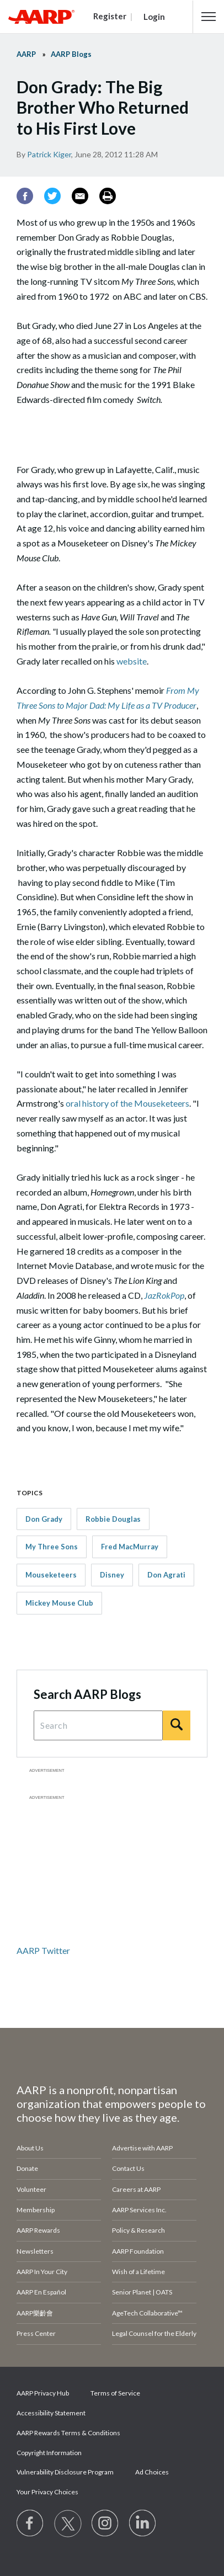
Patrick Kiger (49, 154)
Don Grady (43, 1519)
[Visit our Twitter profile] (68, 2523)
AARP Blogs (71, 54)
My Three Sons (51, 1546)
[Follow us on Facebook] (30, 2523)
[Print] (107, 196)
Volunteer (31, 2189)
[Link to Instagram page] (105, 2523)
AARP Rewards (38, 2230)
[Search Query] (98, 1725)
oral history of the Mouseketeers (127, 1103)
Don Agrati (166, 1574)
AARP (26, 54)
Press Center (36, 2333)
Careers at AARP (136, 2189)
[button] (208, 16)
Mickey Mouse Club (59, 1602)
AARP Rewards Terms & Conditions (68, 2433)
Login (154, 17)
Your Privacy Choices (47, 2492)
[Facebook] (25, 196)
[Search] (176, 1725)
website (131, 661)
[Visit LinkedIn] (143, 2523)
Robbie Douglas (113, 1519)
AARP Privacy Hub (43, 2393)
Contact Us (128, 2168)
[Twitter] (52, 196)
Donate (27, 2168)
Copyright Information (49, 2452)
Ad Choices (152, 2472)
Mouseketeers (51, 1574)
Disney (112, 1574)
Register (109, 16)
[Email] (80, 196)
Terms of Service (115, 2393)
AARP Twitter (43, 1950)
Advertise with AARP (142, 2148)
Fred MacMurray (129, 1546)
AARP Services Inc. (139, 2210)
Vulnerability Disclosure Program (65, 2472)
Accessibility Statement (51, 2413)
